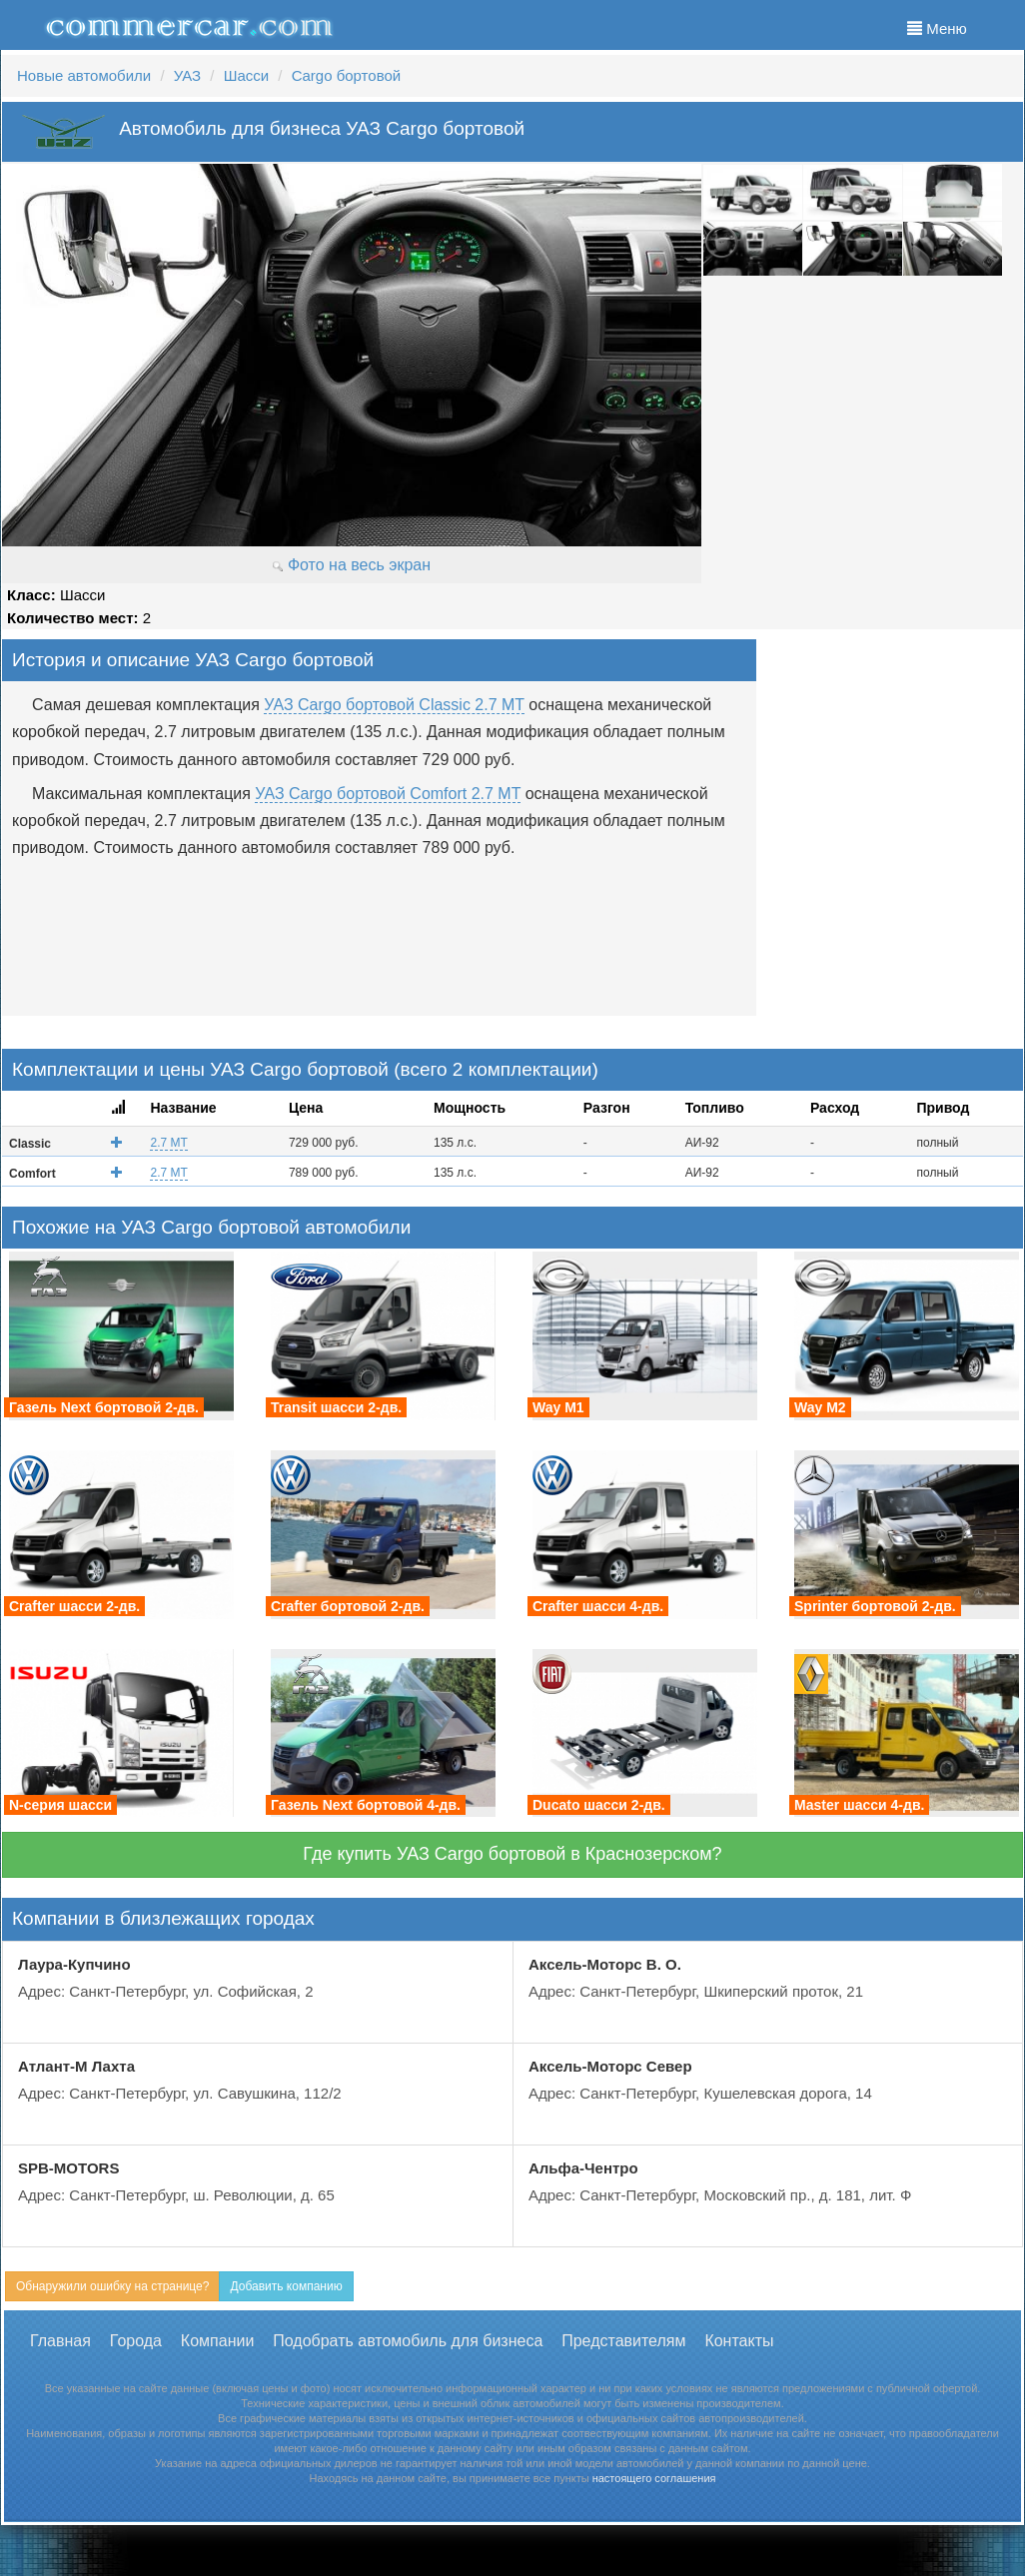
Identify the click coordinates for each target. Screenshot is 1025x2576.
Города (136, 2340)
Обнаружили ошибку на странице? (112, 2286)
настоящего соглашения (654, 2478)
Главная (60, 2340)
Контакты (738, 2340)
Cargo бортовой (347, 75)
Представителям (623, 2340)
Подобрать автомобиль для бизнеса (407, 2340)
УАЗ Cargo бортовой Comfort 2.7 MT (387, 793)
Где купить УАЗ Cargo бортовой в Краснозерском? (512, 1854)
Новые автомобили (84, 75)
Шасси (246, 75)
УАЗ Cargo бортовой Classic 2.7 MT (393, 704)
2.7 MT (168, 1143)
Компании (218, 2340)
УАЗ (187, 75)
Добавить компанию (286, 2286)
